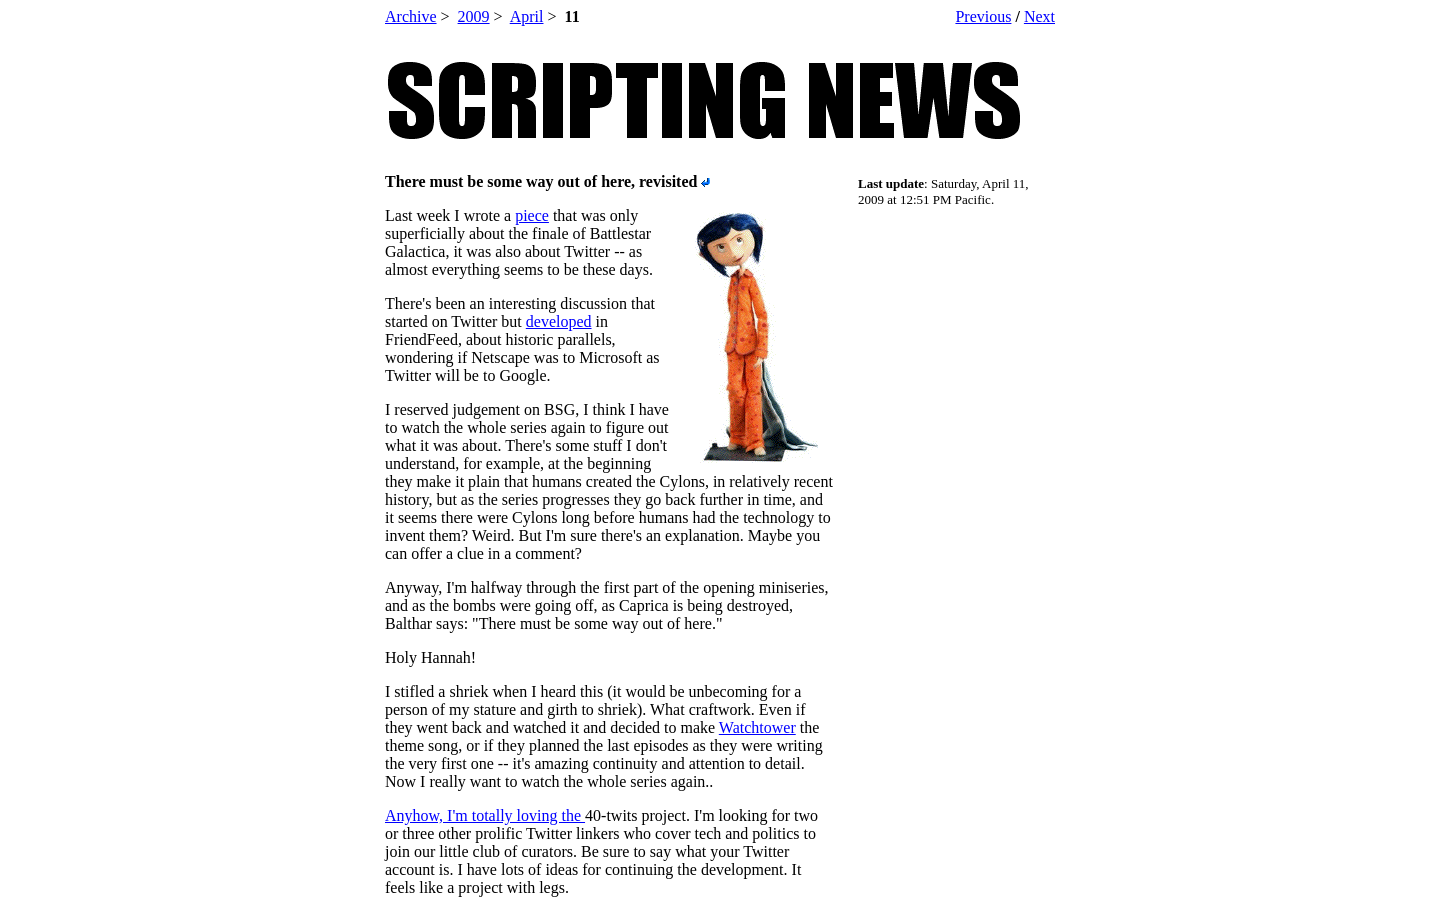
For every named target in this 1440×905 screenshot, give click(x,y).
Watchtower (757, 727)
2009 (474, 16)
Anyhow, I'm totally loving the (485, 815)
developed (559, 321)
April (527, 16)
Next (1039, 16)
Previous (983, 16)
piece (532, 215)
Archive (411, 16)
